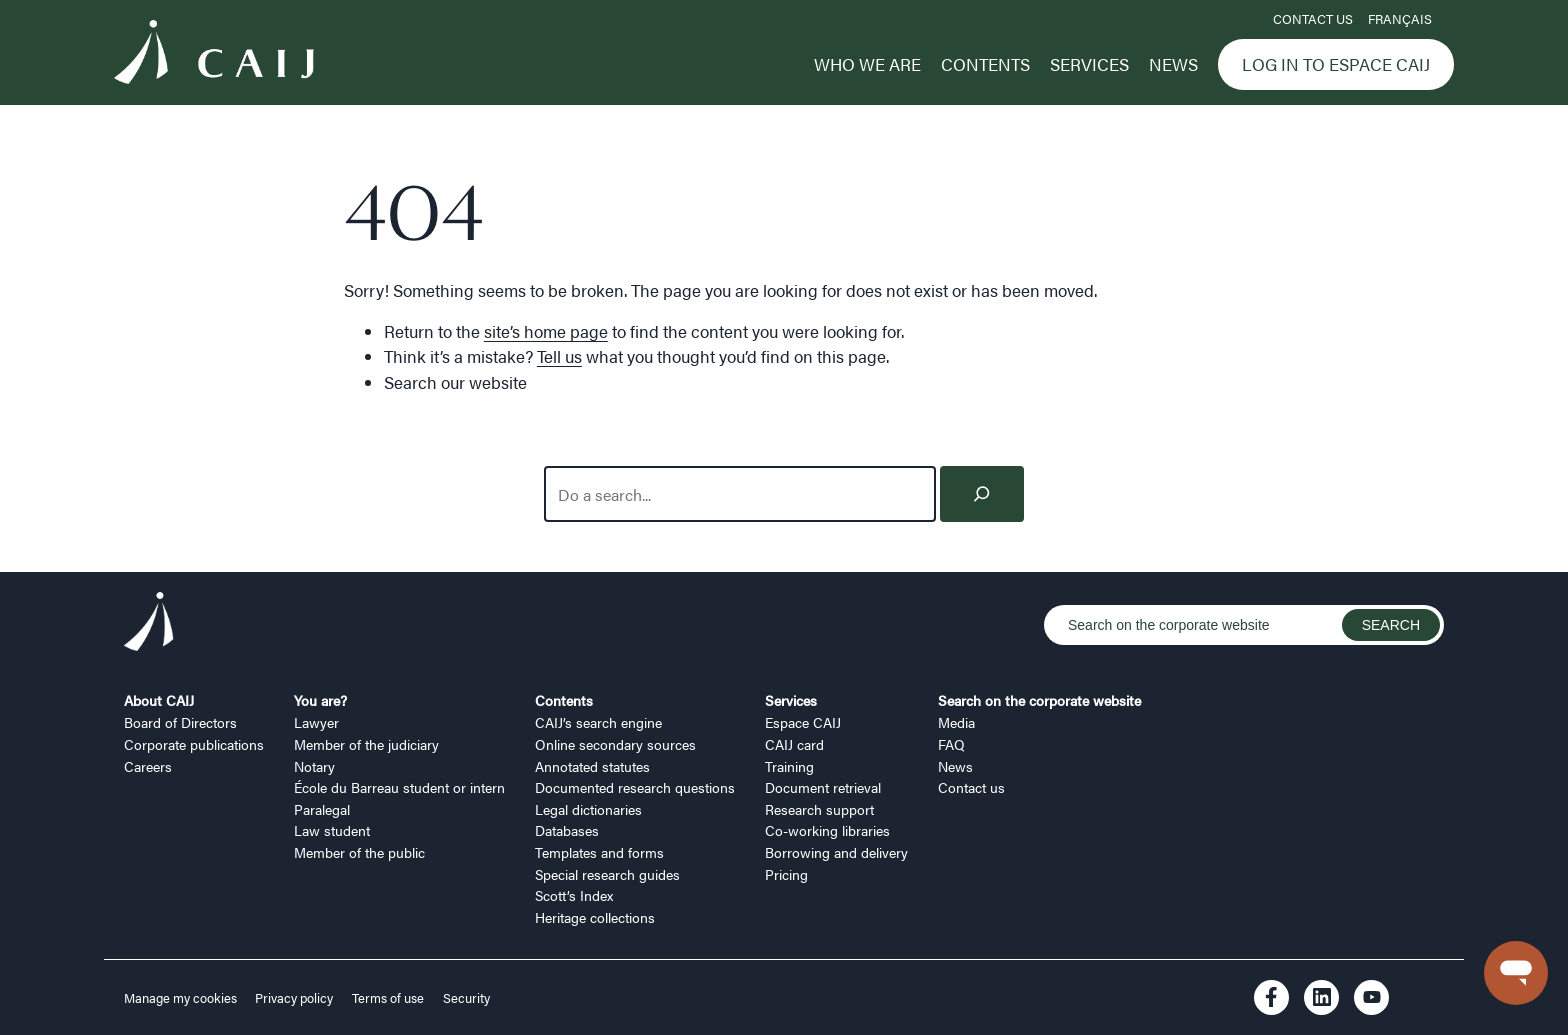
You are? (320, 700)
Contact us (1313, 19)
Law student (332, 830)
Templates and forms (599, 852)
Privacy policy (294, 998)
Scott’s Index (574, 895)
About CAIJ (159, 700)
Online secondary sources (615, 744)
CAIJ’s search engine (598, 722)
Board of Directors (180, 722)
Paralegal (322, 809)
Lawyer (316, 722)
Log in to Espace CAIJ (1336, 64)
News (1173, 64)
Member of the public (359, 852)
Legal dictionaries (588, 809)
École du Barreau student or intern (399, 787)
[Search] (982, 494)
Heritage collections (595, 917)
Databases (567, 830)
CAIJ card (794, 744)
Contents (985, 64)
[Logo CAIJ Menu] (214, 55)
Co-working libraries (827, 830)
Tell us (559, 356)
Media (956, 722)
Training (789, 766)
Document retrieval (823, 787)
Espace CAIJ (803, 722)
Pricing (786, 874)
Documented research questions (635, 787)
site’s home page (546, 331)
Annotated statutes (592, 766)
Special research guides (607, 874)
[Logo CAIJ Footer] (149, 624)
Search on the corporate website (1039, 700)
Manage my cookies (182, 998)
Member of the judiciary (366, 744)
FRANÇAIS (1400, 19)
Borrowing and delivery (836, 852)
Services (1089, 64)
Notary (314, 766)
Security (466, 998)
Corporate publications (194, 744)
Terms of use (388, 998)
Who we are (867, 64)
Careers (148, 766)
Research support (819, 809)
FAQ (951, 744)
